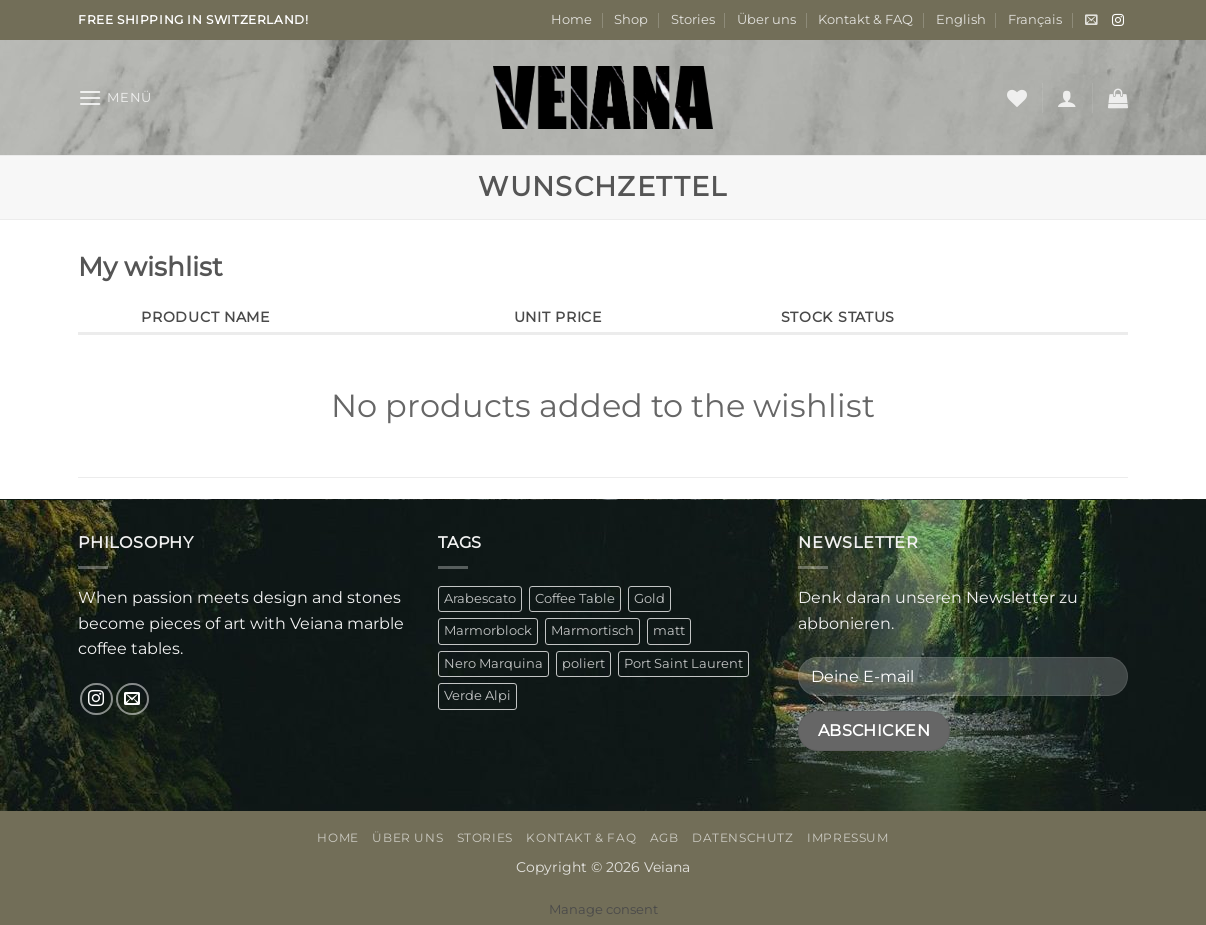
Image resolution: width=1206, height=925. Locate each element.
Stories (693, 19)
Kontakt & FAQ (865, 19)
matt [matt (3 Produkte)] (669, 630)
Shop (631, 19)
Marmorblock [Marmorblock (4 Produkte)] (488, 630)
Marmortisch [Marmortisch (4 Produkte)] (592, 630)
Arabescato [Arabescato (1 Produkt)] (480, 598)
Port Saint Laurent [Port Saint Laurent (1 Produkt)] (683, 663)
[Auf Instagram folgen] (1118, 21)
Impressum (848, 837)
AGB (664, 837)
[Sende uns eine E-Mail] (132, 699)
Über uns (766, 19)
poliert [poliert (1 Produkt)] (583, 663)
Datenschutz (743, 837)
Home (571, 19)
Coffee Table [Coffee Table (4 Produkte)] (575, 598)
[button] (1091, 19)
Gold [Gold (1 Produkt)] (649, 598)
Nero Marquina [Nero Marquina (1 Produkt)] (493, 663)
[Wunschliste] (1017, 98)
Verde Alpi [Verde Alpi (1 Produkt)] (477, 695)
